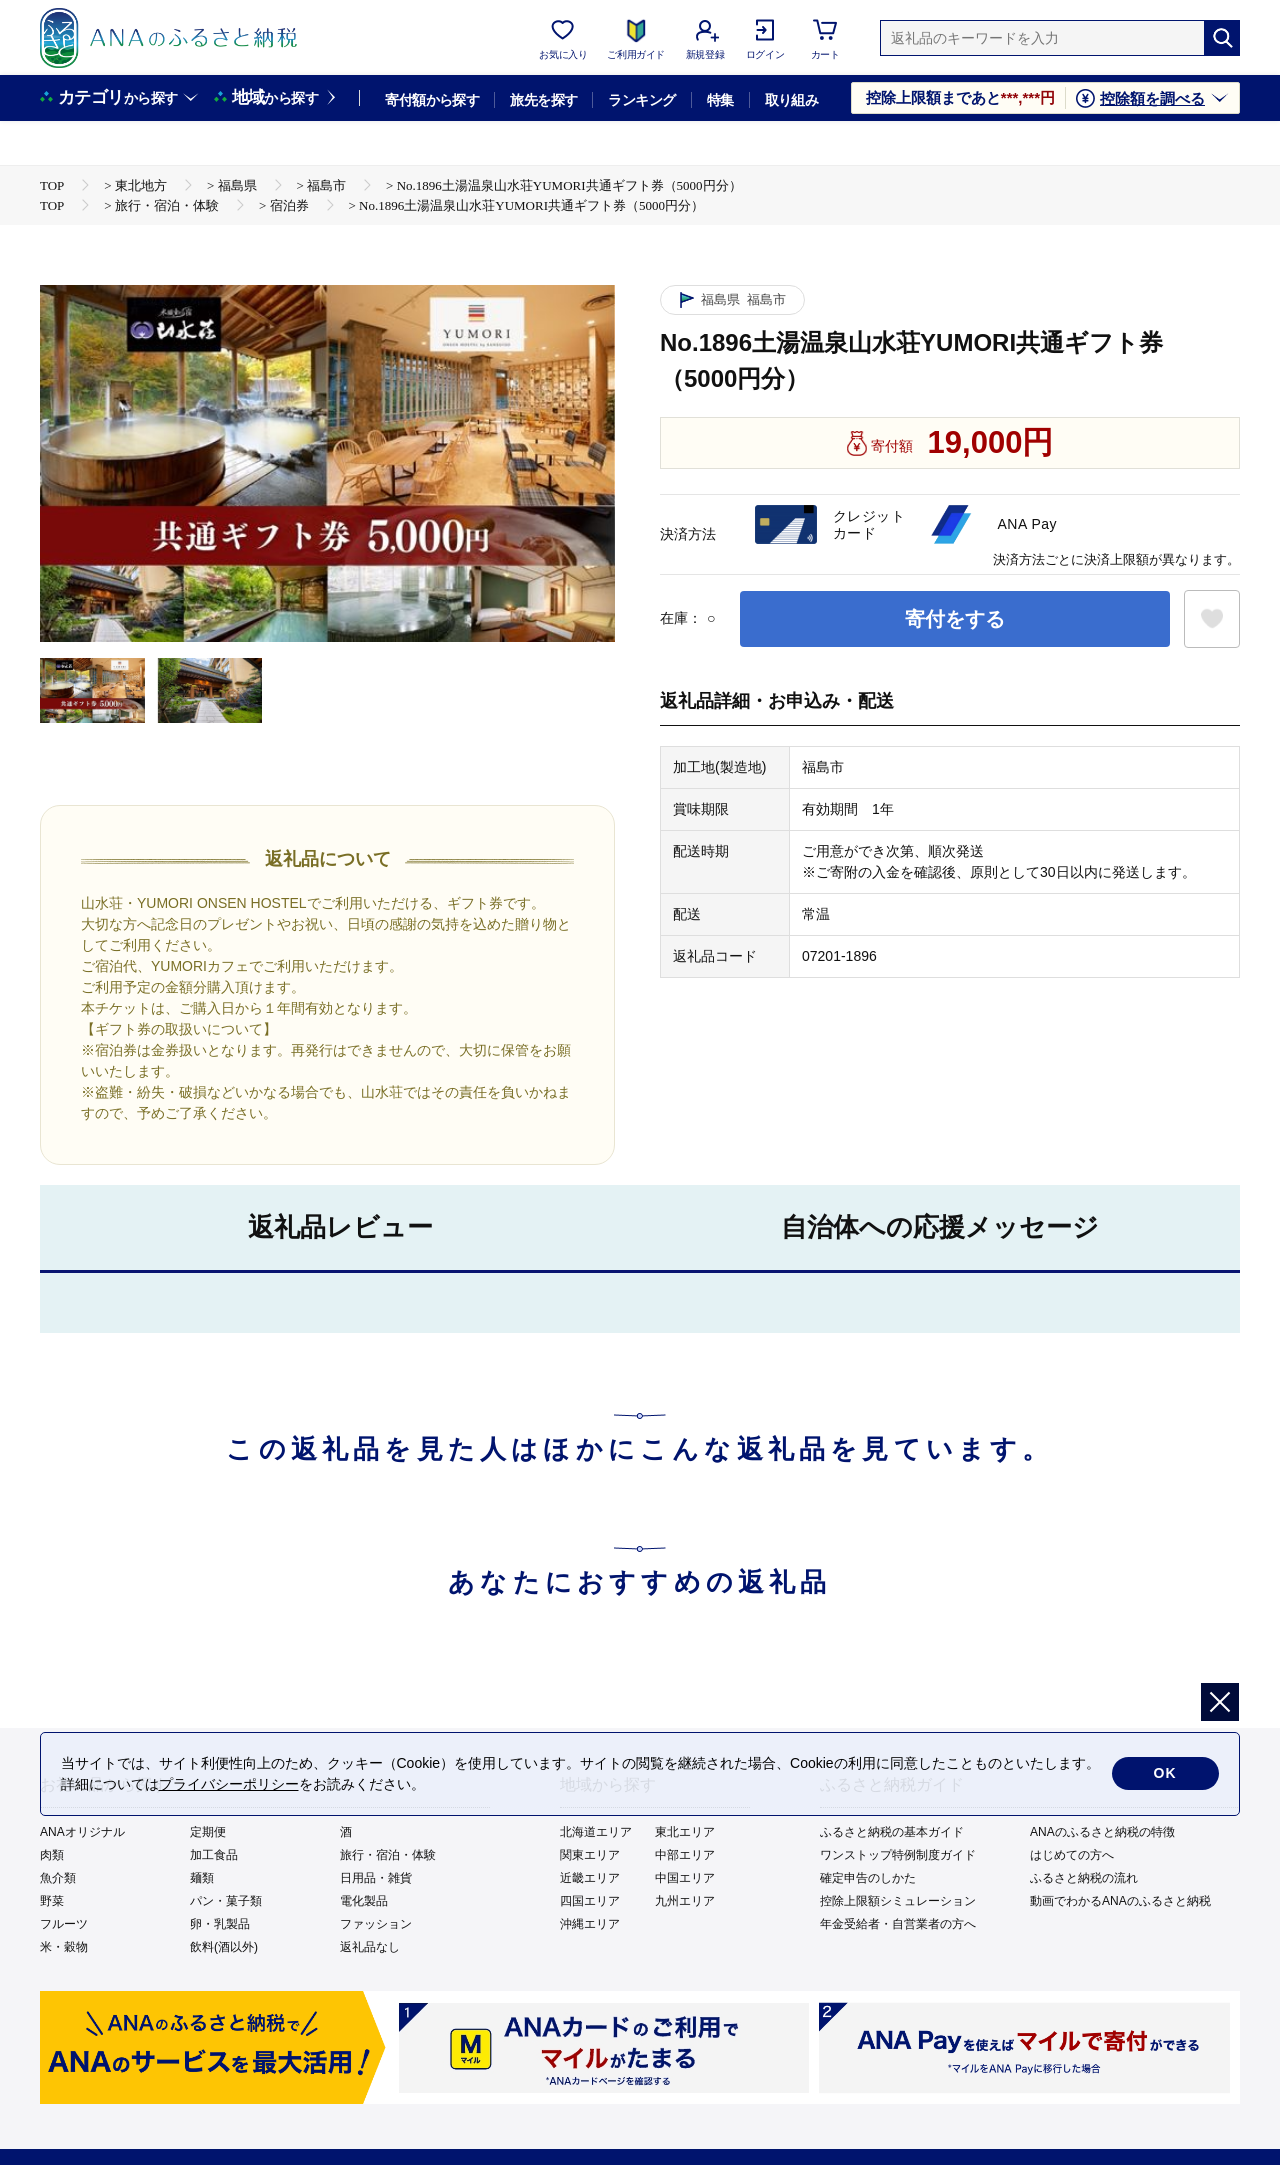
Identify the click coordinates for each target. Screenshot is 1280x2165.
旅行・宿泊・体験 (388, 1855)
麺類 (202, 1878)
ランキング (641, 100)
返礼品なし (370, 1947)
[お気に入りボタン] (1212, 619)
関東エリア (590, 1855)
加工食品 (214, 1855)
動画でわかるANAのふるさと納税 (1120, 1901)
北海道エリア (596, 1832)
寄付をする (955, 619)
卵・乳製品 (220, 1924)
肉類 (52, 1855)
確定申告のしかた (868, 1878)
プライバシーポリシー (229, 1784)
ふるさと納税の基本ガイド (892, 1832)
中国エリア (685, 1878)
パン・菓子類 (226, 1901)
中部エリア (685, 1855)
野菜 (52, 1901)
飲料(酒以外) (224, 1947)
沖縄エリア (590, 1924)
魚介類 (58, 1878)
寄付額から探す (432, 100)
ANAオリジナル (82, 1832)
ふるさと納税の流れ (1084, 1878)
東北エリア (685, 1832)
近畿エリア (590, 1878)
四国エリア (590, 1901)
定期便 (208, 1832)
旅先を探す (543, 100)
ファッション (376, 1924)
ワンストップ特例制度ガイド (898, 1855)
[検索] (1222, 38)
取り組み (792, 100)
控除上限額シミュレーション (898, 1901)
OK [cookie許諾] (1165, 1774)
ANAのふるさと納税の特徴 (1102, 1832)
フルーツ (64, 1924)
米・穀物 (64, 1947)
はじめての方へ (1072, 1855)
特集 (720, 100)
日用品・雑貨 (376, 1878)
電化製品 (364, 1901)
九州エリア (685, 1901)
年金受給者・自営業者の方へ (898, 1924)
